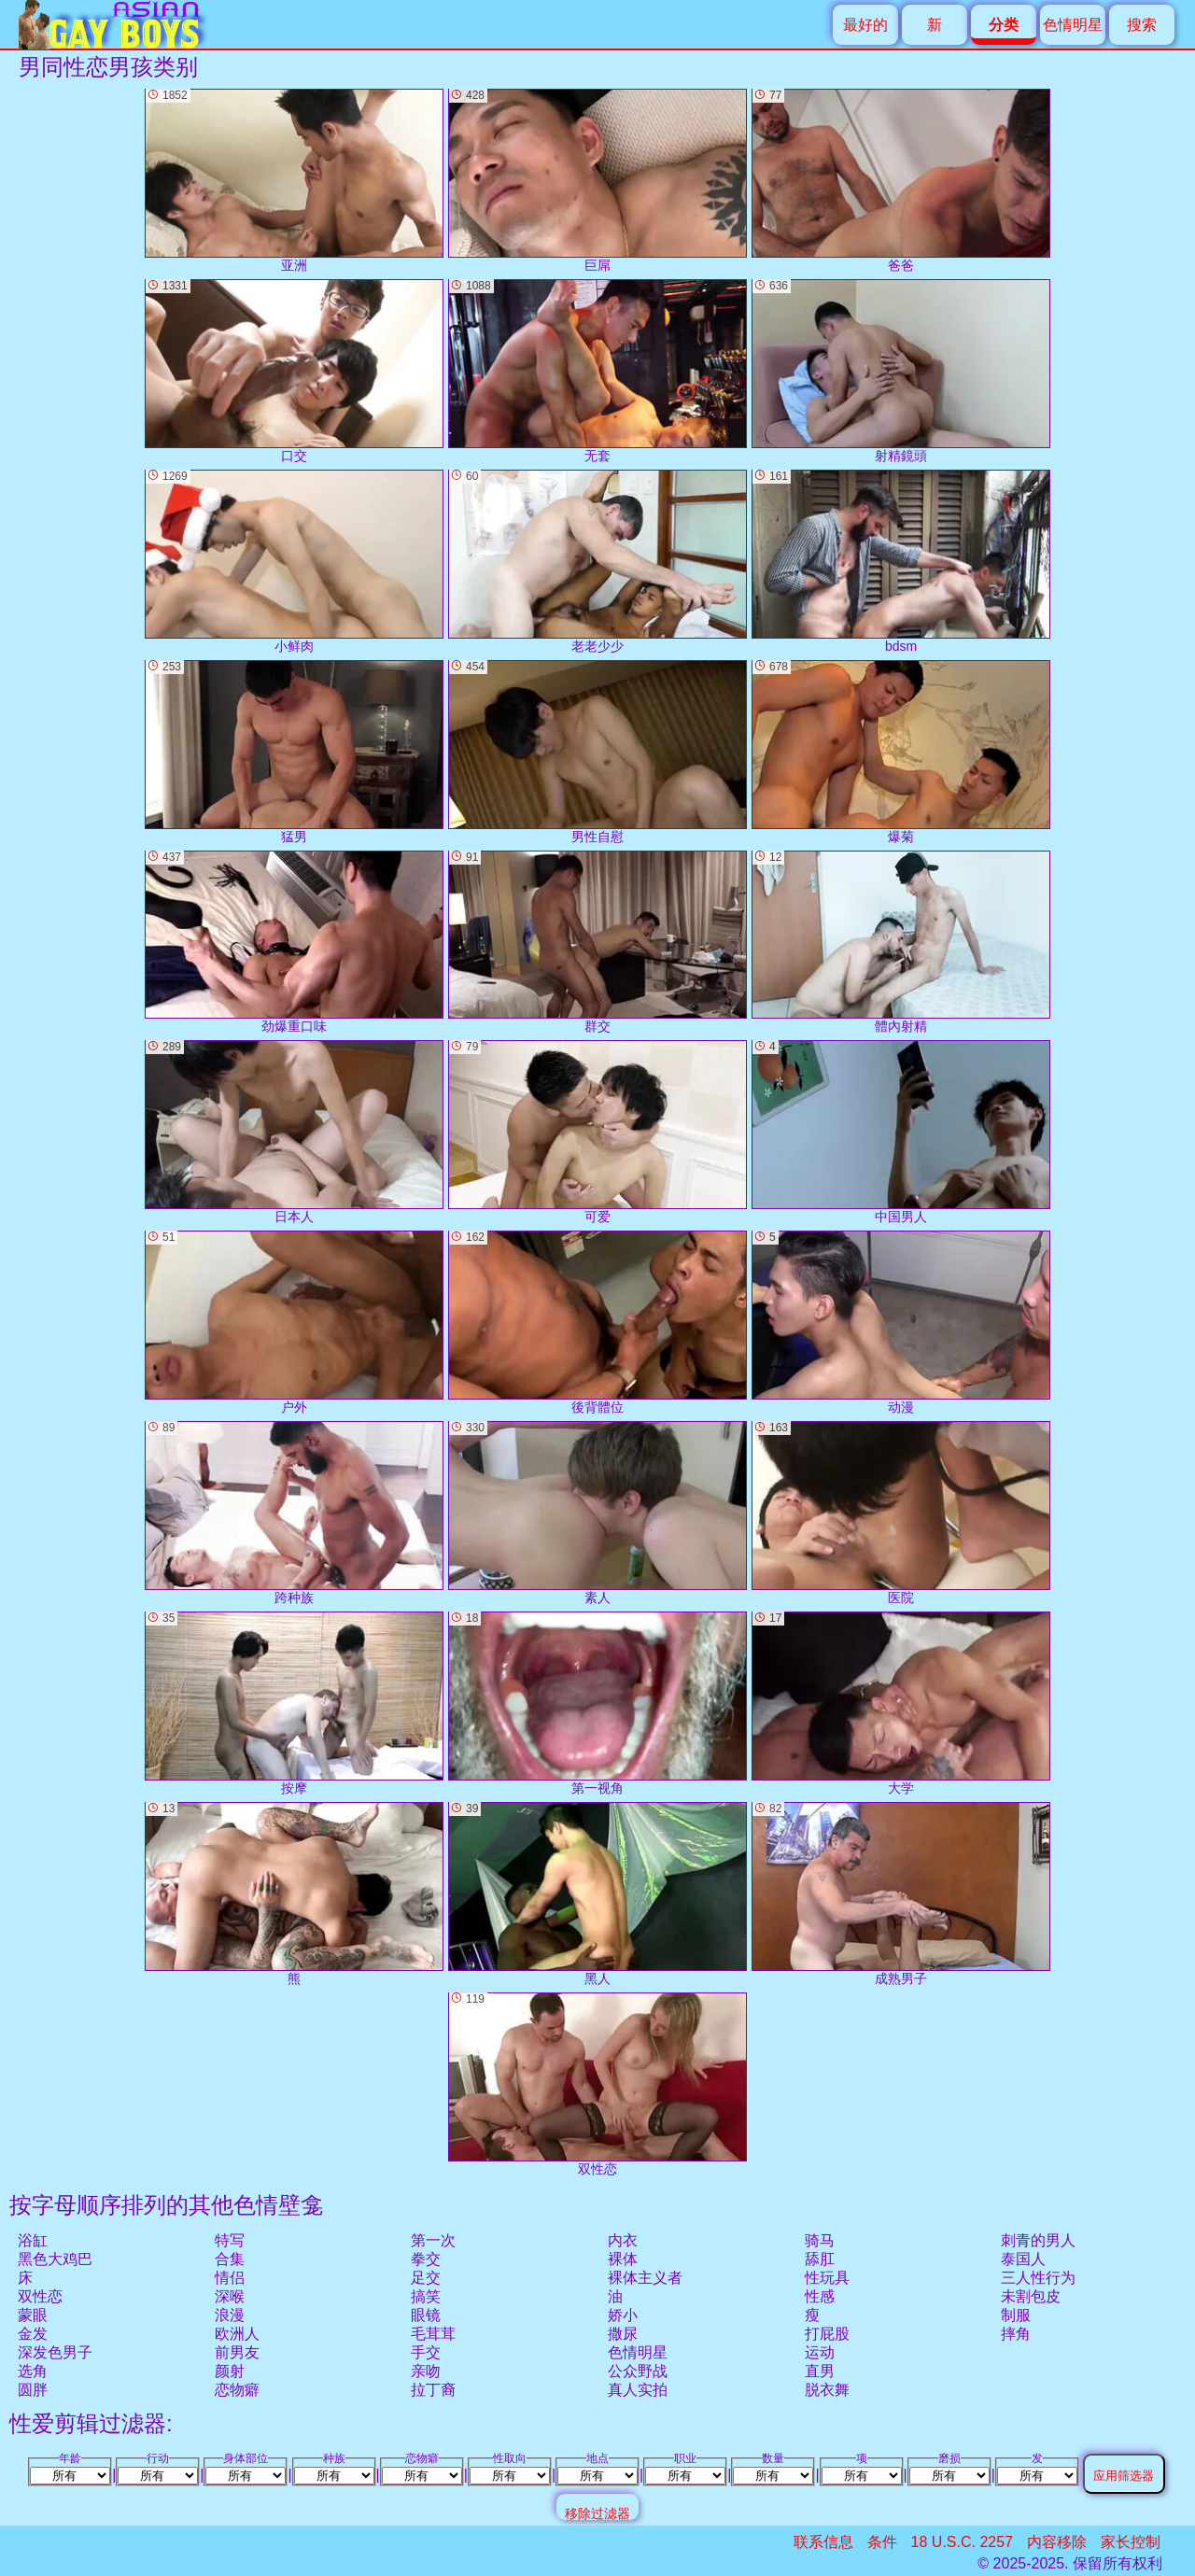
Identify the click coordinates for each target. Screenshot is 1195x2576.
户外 (294, 1323)
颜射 (230, 2371)
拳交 (426, 2259)
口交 (294, 371)
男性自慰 (597, 752)
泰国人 (1023, 2259)
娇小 (623, 2315)
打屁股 (827, 2334)
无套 (597, 371)
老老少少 (597, 562)
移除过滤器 (597, 2513)
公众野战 (638, 2371)
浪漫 (230, 2315)
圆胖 (33, 2390)
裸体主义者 (645, 2278)
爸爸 (901, 181)
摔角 (1016, 2334)
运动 (820, 2352)
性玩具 (827, 2278)
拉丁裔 (433, 2390)
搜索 (1142, 25)
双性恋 (40, 2296)
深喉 (230, 2296)
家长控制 (1130, 2542)
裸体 (623, 2259)
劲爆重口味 (294, 943)
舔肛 (820, 2259)
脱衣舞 (827, 2390)
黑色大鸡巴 (55, 2259)
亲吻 (426, 2371)
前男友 (237, 2352)
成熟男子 (901, 1894)
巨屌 (597, 181)
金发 (33, 2334)
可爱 (597, 1132)
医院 (901, 1513)
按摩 (294, 1703)
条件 (882, 2542)
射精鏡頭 (901, 371)
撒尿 (623, 2334)
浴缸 (33, 2240)
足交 (426, 2278)
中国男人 (901, 1132)
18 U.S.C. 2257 (962, 2542)
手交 (426, 2352)
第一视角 (597, 1703)
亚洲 (294, 181)
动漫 (901, 1323)
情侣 (230, 2278)
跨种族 (294, 1513)
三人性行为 (1038, 2278)
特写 (230, 2240)
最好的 (865, 25)
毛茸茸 (433, 2334)
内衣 (623, 2240)
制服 (1016, 2315)
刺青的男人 (1038, 2240)
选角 (33, 2371)
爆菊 (901, 752)
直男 (820, 2371)
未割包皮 (1031, 2296)
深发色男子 (55, 2352)
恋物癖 (237, 2390)
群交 (597, 943)
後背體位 (597, 1323)
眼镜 (426, 2315)
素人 (597, 1513)
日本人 (294, 1132)
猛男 (294, 752)
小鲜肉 (294, 562)
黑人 (597, 1894)
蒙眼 (33, 2315)
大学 (901, 1703)
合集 (230, 2259)
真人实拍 (638, 2390)
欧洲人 (237, 2334)
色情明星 (1073, 25)
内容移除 (1057, 2542)
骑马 (820, 2240)
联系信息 (823, 2542)
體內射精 (901, 943)
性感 (820, 2296)
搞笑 (426, 2296)
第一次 (433, 2240)
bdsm (901, 562)
